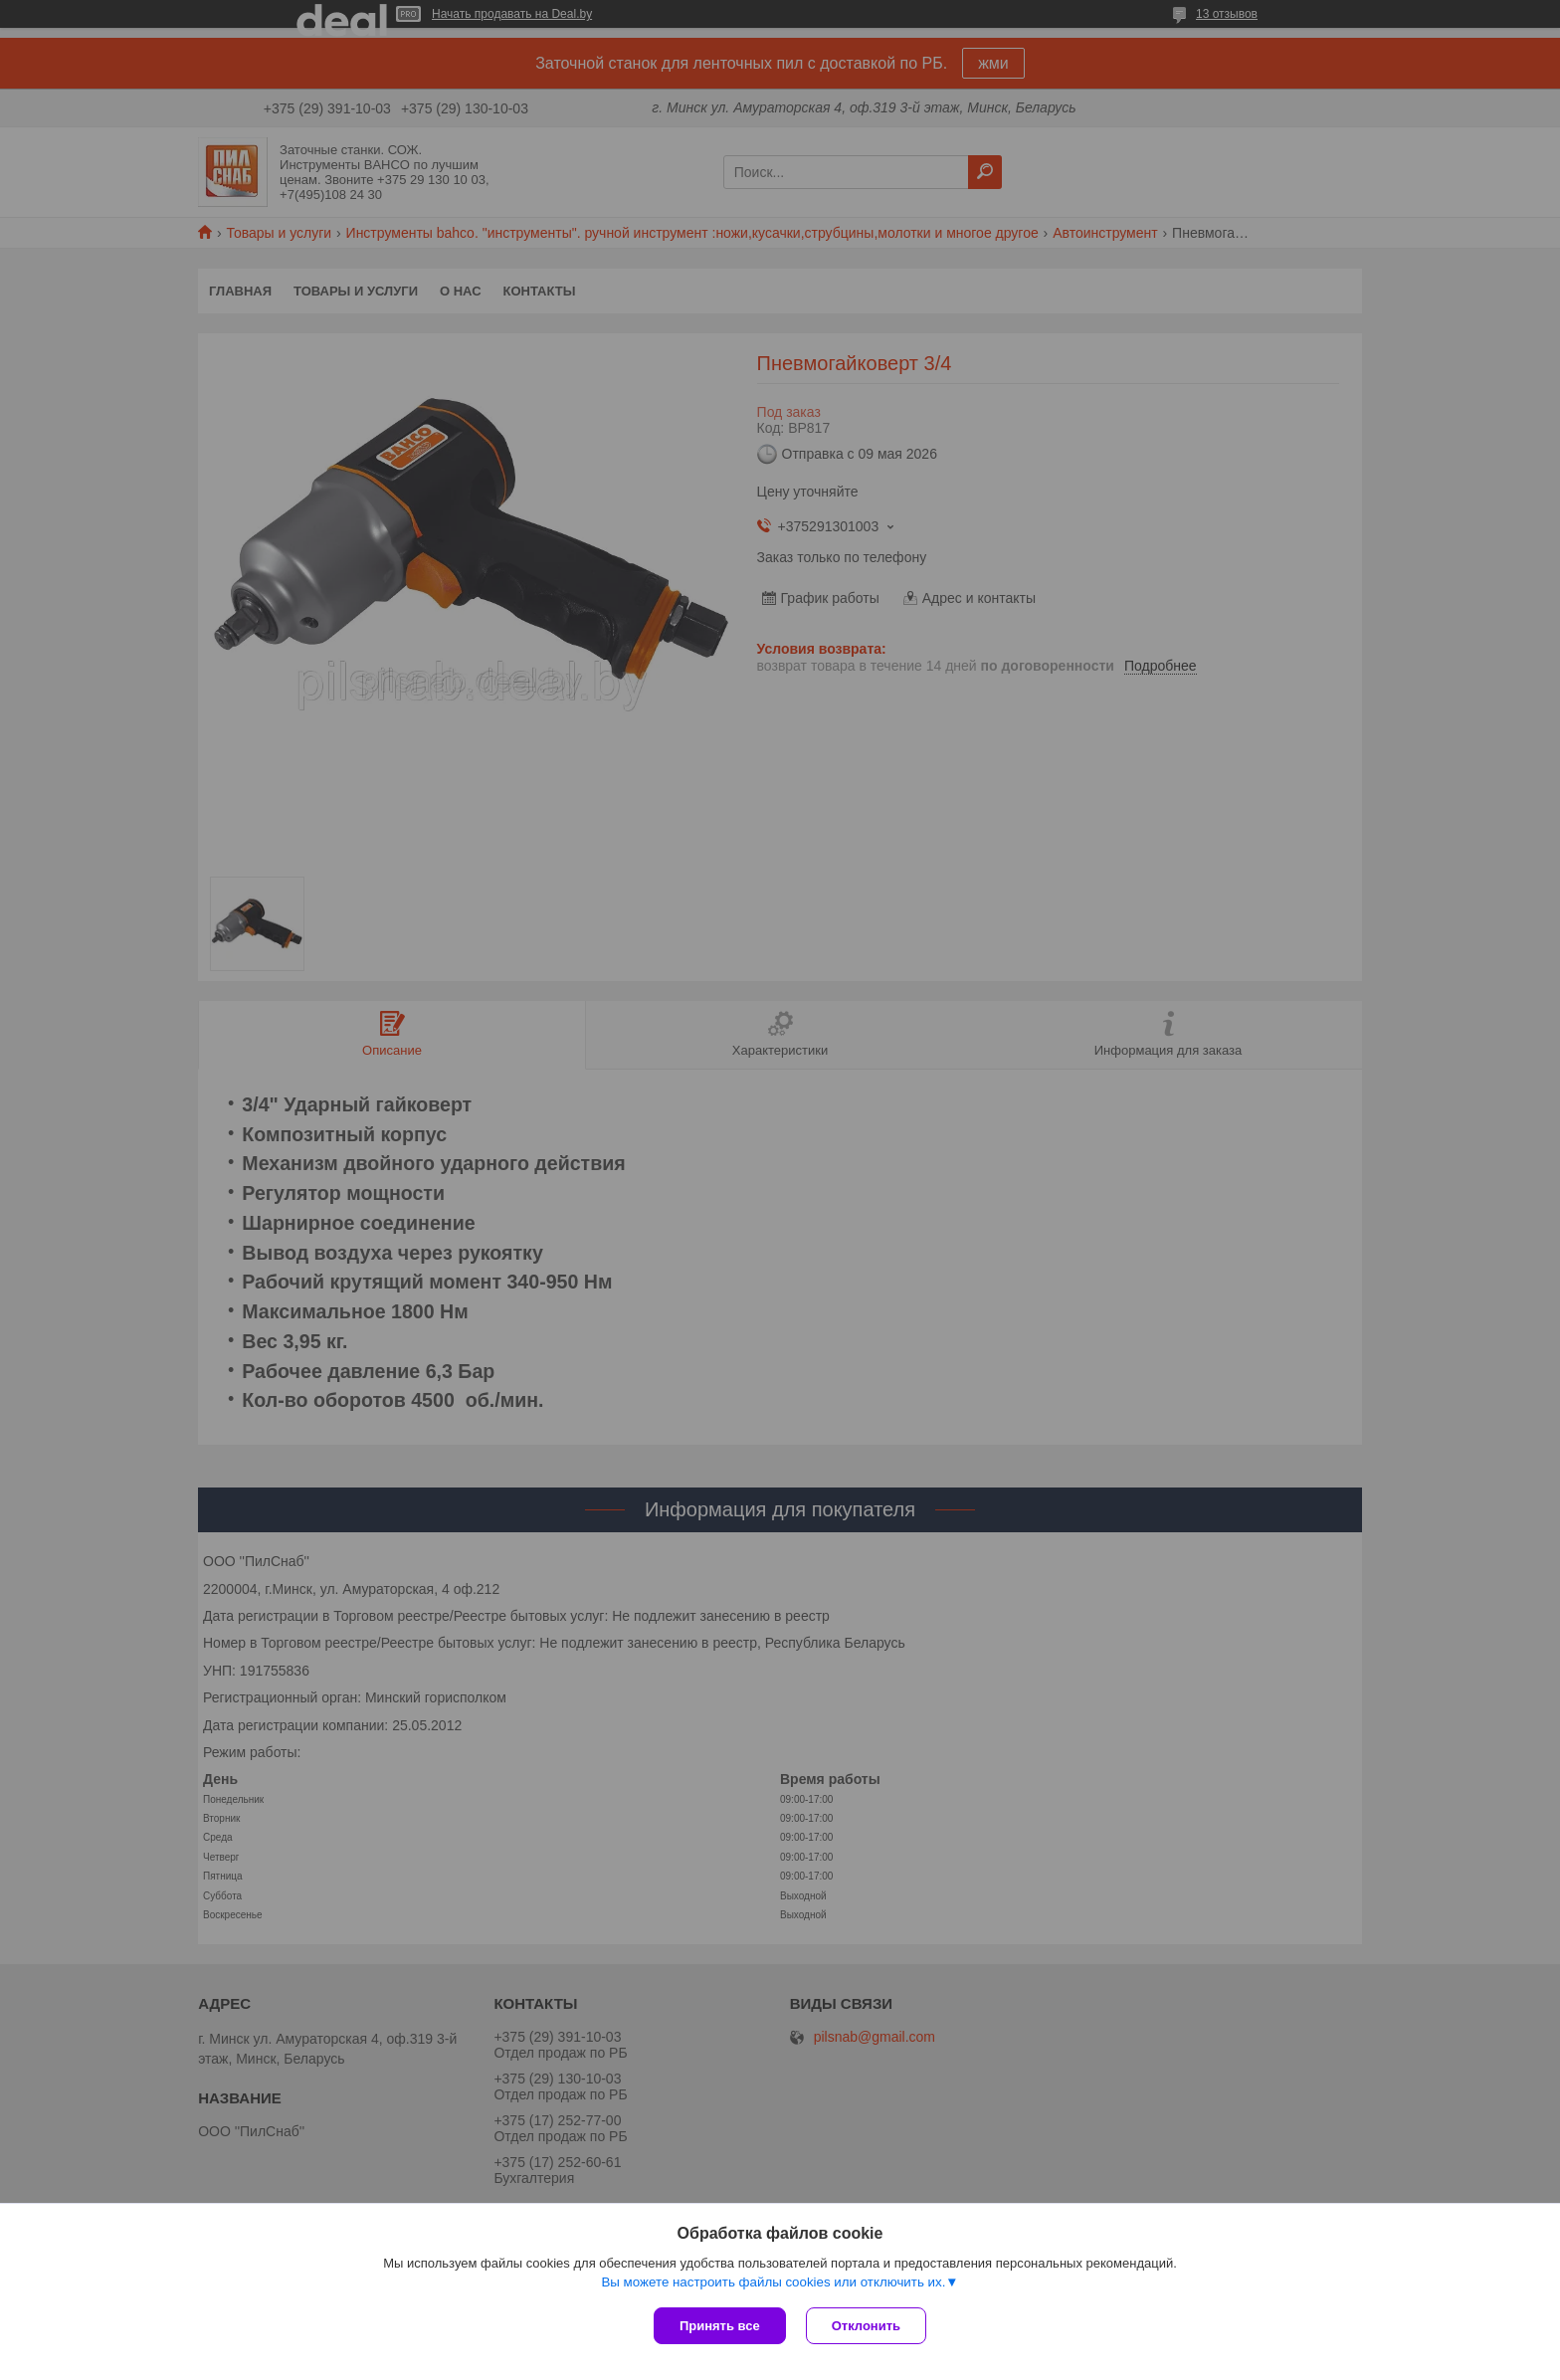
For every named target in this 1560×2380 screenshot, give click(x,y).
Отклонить (866, 2325)
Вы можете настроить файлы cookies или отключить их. (773, 2282)
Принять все (720, 2325)
